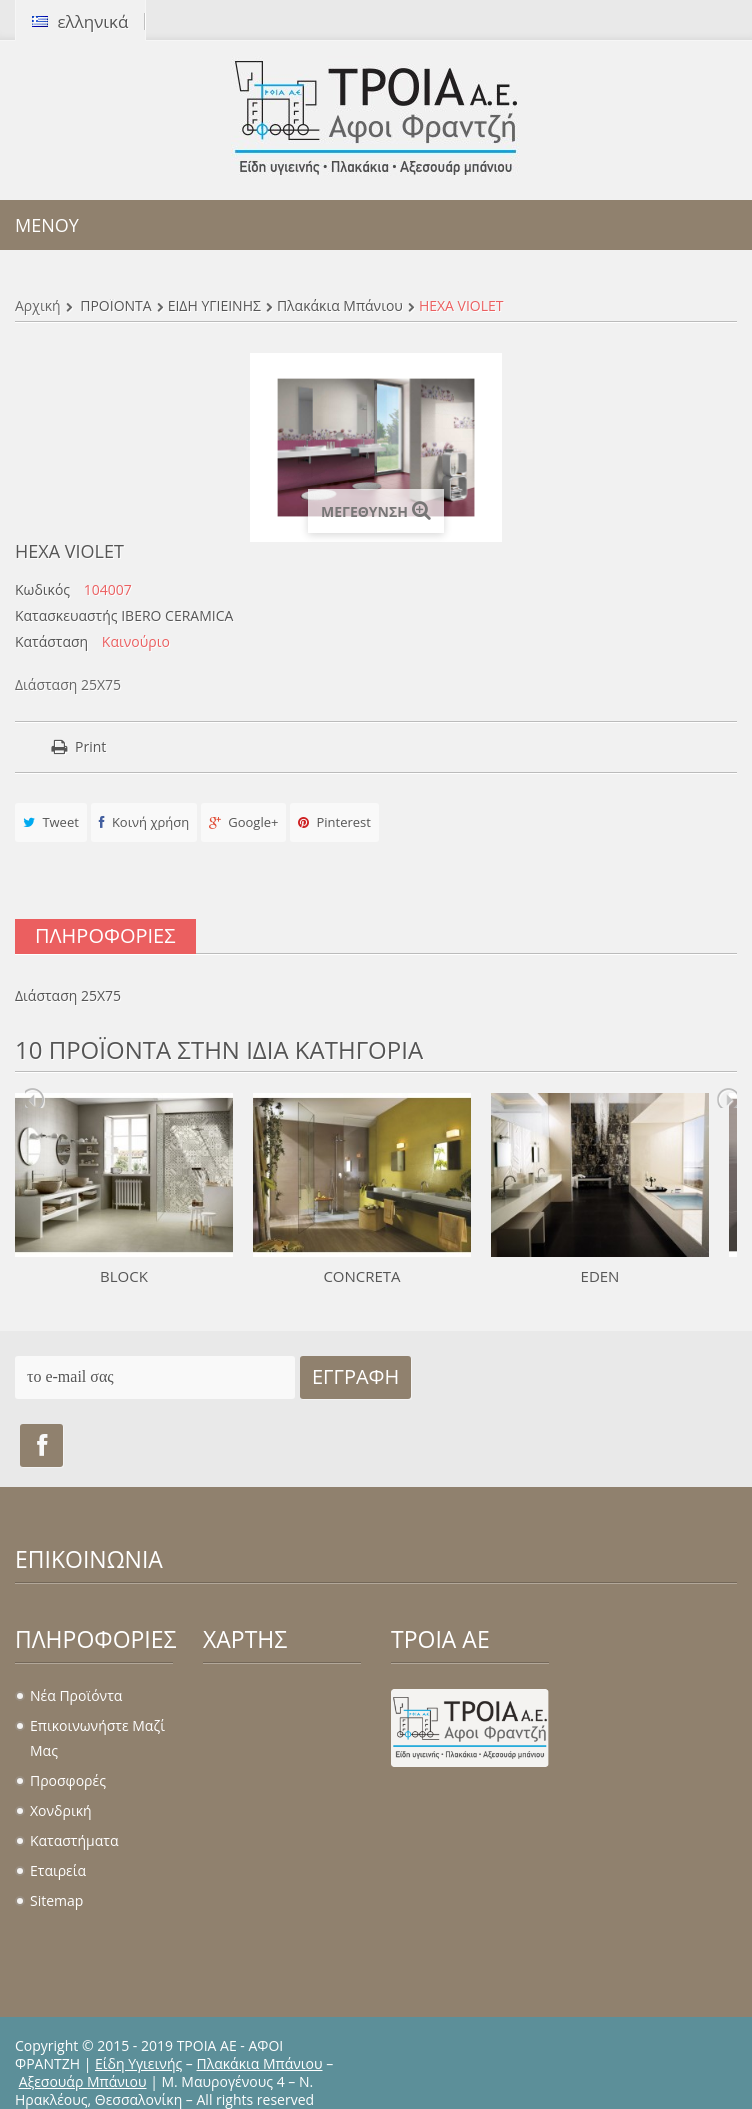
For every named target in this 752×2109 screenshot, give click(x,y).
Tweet (51, 822)
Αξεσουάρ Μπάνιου (83, 2081)
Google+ (244, 822)
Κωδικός (42, 590)
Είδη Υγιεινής (138, 2063)
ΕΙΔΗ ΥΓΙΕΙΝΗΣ (214, 305)
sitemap (56, 1900)
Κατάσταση (51, 642)
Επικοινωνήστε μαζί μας (97, 1738)
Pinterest (334, 822)
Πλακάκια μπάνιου (340, 305)
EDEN (600, 1276)
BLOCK (124, 1276)
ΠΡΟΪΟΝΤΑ (115, 305)
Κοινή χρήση (144, 822)
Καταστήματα (74, 1840)
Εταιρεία (58, 1870)
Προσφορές (68, 1780)
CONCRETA (361, 1276)
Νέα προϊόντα (76, 1695)
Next (727, 1098)
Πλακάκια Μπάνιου (260, 2063)
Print (90, 746)
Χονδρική (61, 1810)
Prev (35, 1098)
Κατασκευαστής (66, 616)
